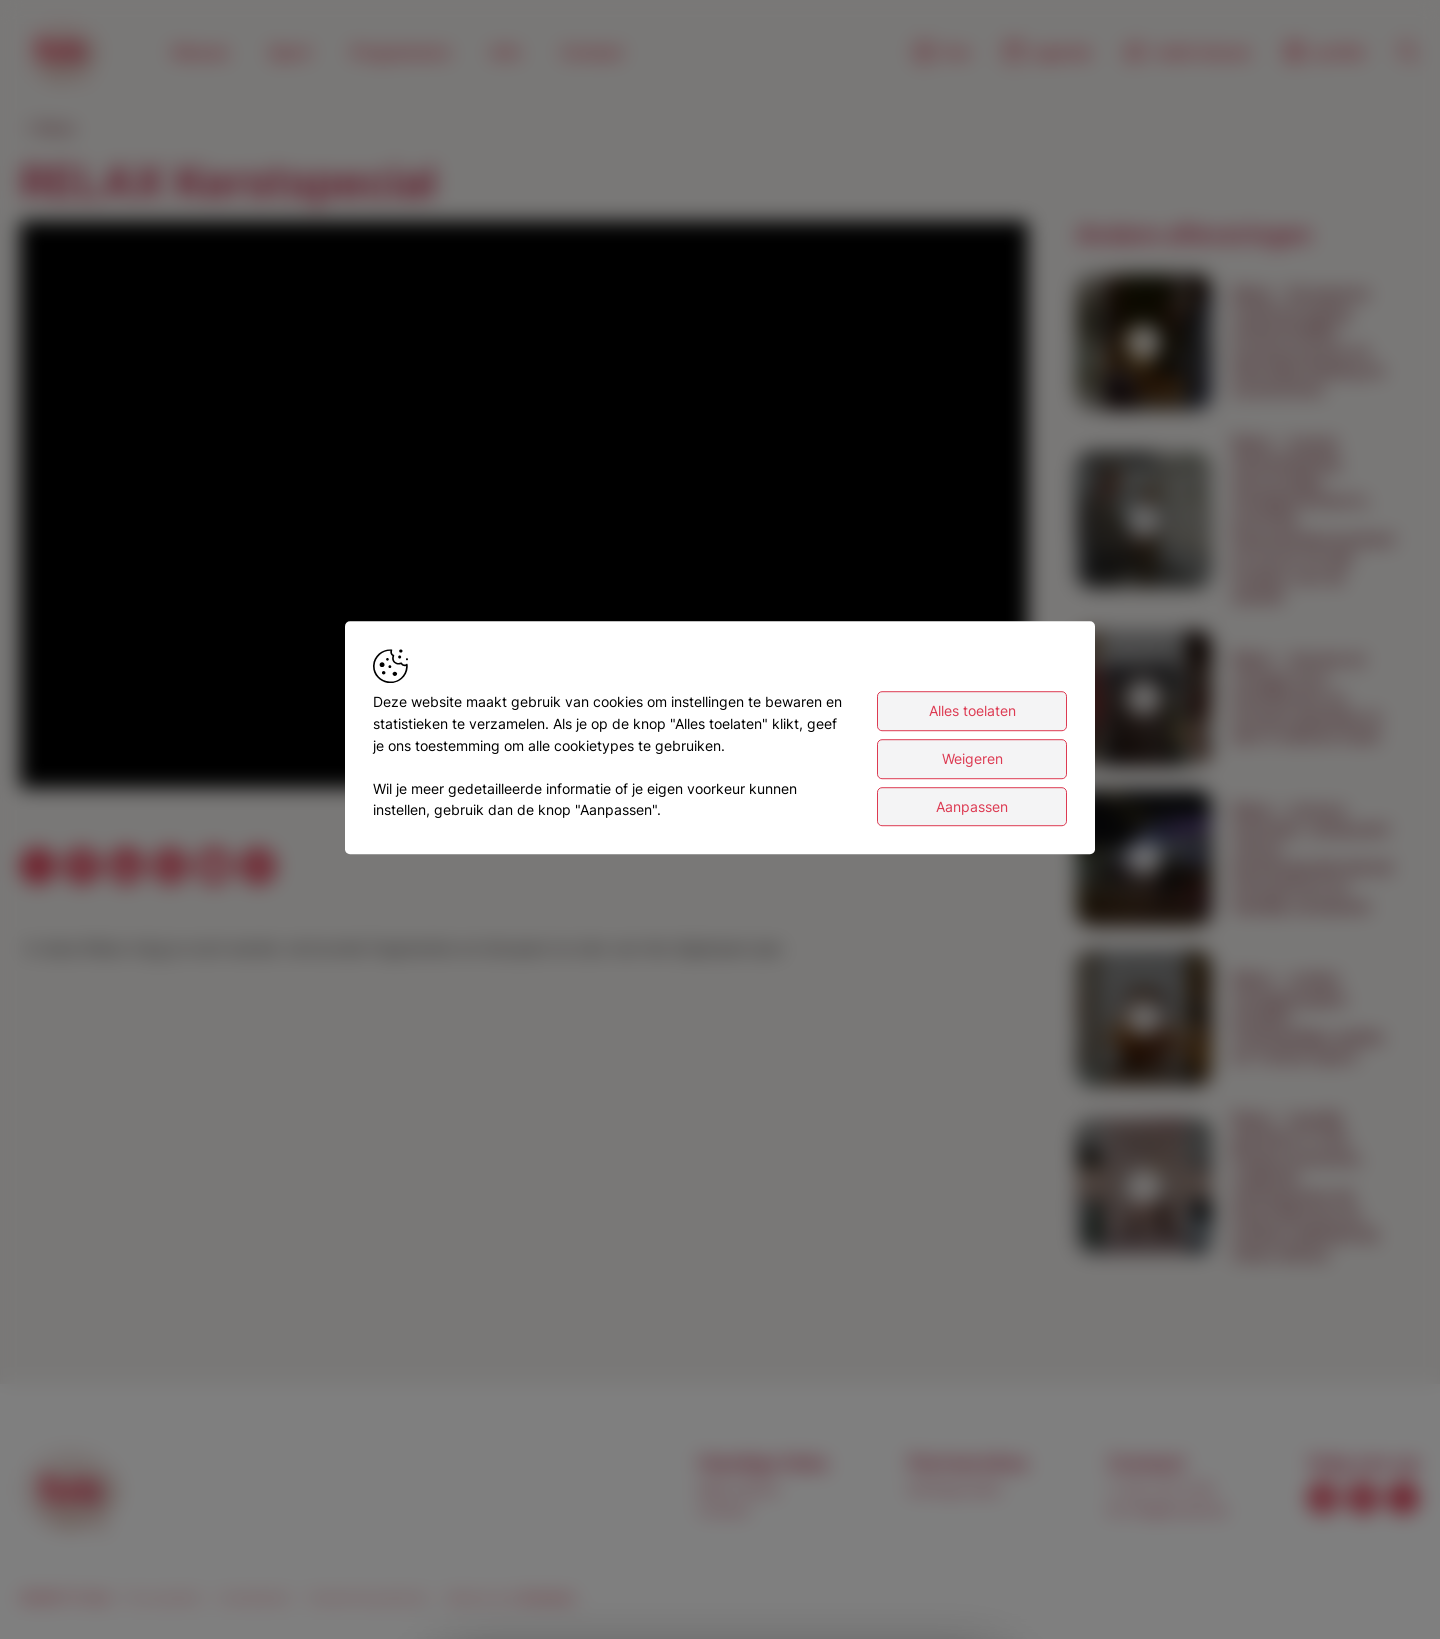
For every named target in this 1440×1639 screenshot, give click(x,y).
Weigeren (972, 759)
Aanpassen (972, 806)
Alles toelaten (972, 711)
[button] (528, 508)
